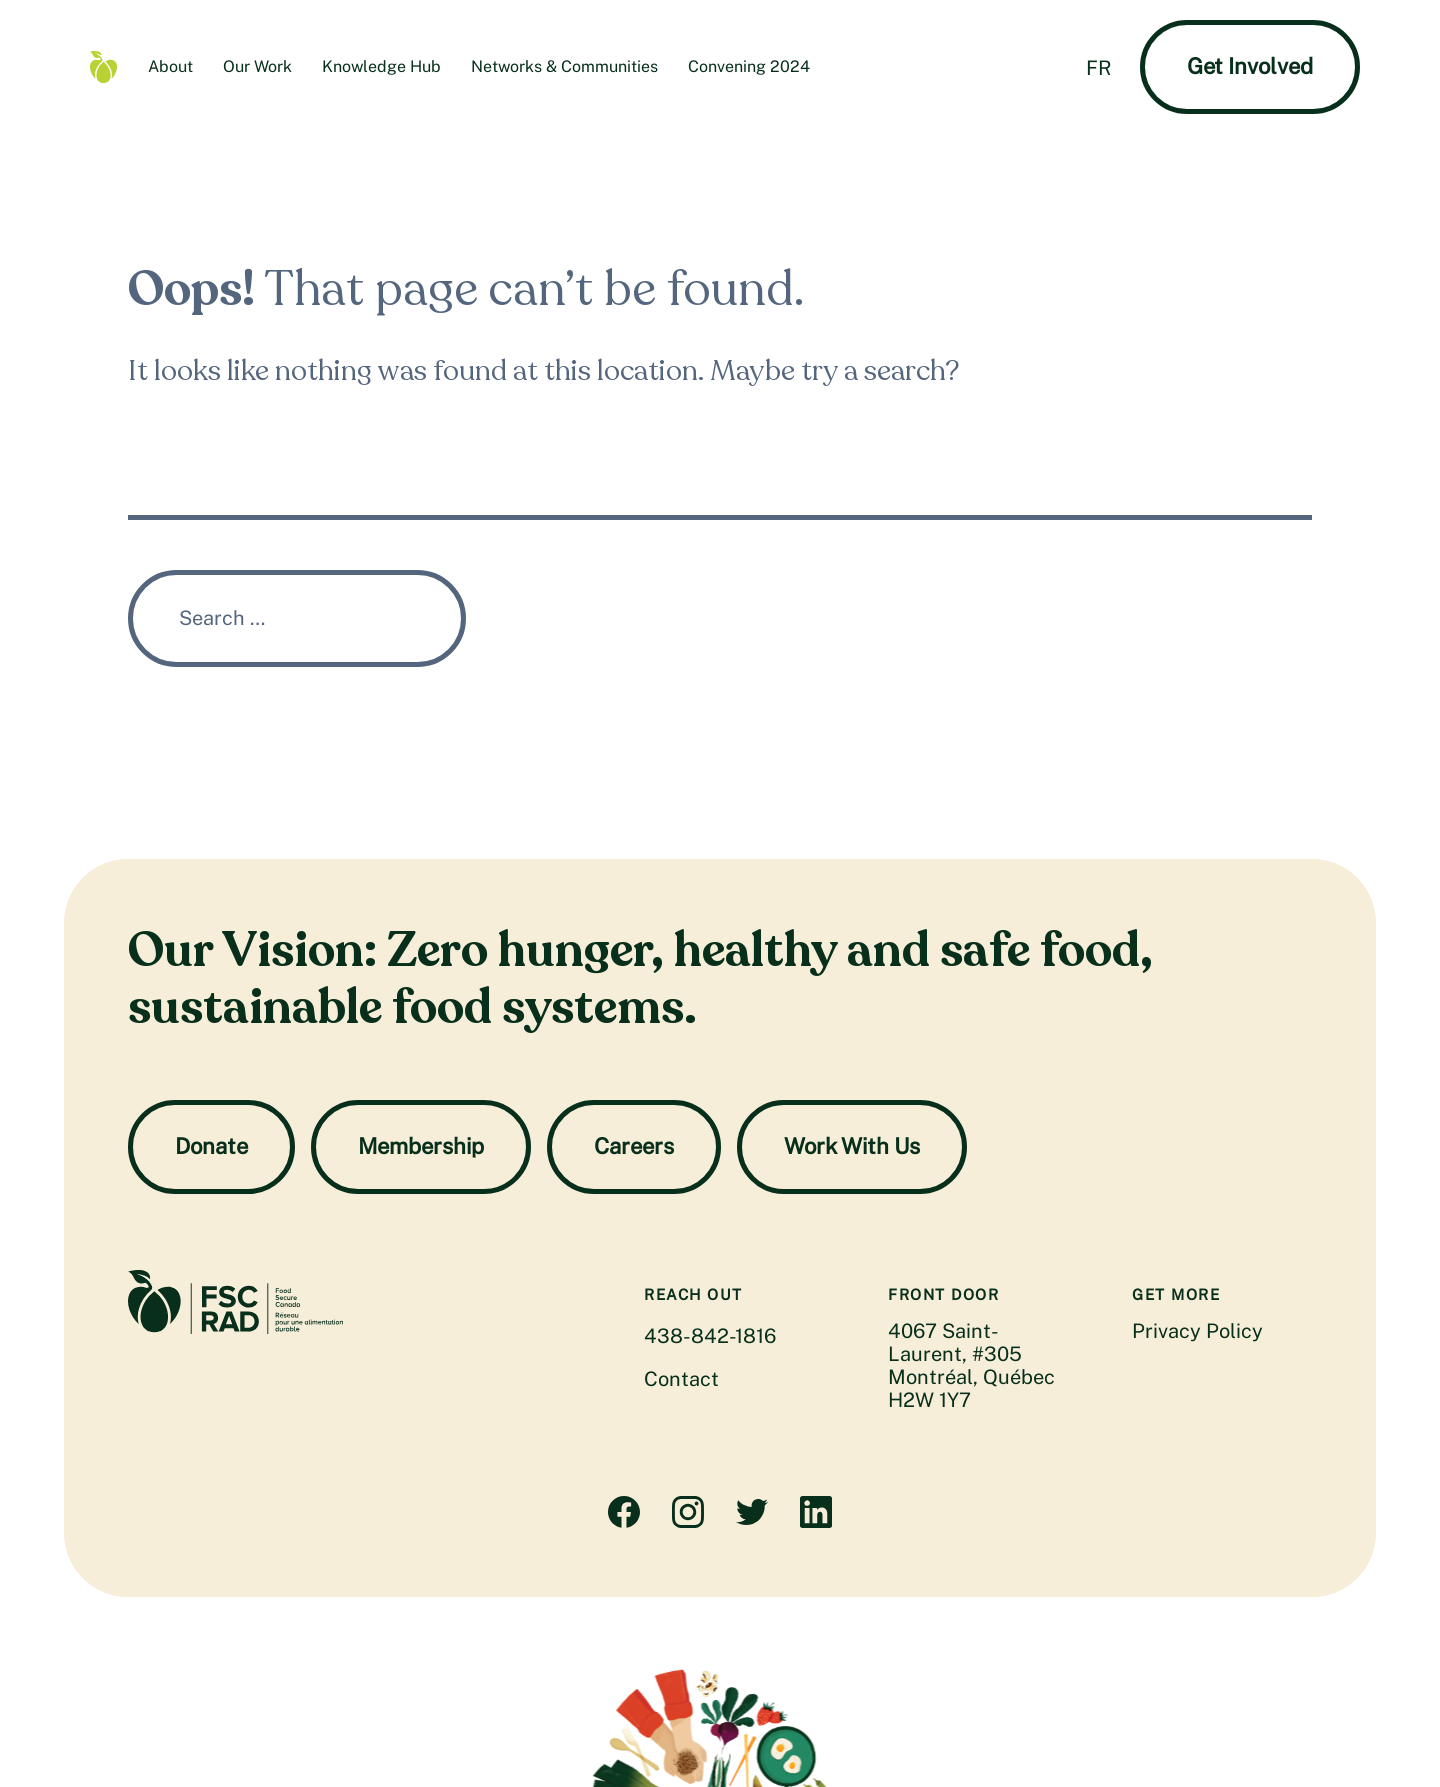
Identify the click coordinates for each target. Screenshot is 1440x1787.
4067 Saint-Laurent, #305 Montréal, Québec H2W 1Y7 (971, 1365)
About (170, 66)
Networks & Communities (564, 66)
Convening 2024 (749, 66)
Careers (634, 1146)
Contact (681, 1379)
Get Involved (1250, 66)
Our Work (257, 66)
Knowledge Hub (381, 66)
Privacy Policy (1197, 1331)
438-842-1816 (710, 1336)
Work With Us (852, 1146)
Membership (421, 1146)
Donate (211, 1146)
